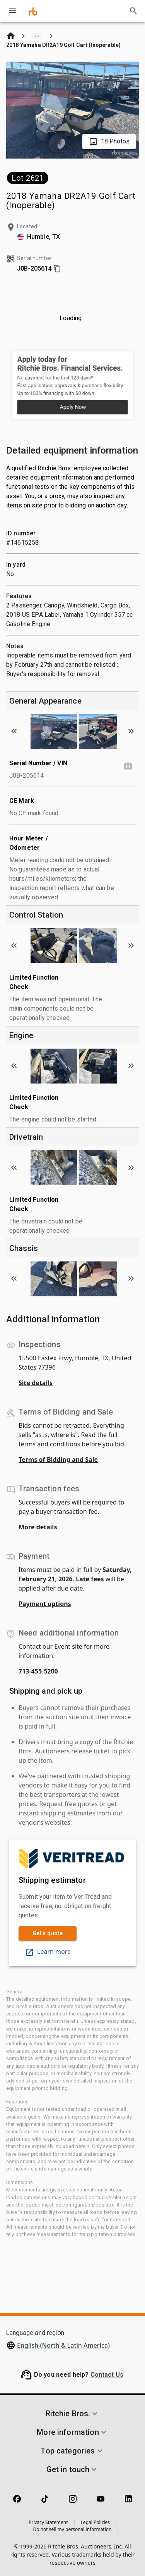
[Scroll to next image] (131, 731)
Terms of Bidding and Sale (58, 1459)
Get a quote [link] (48, 1933)
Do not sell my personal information (72, 2529)
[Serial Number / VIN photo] (128, 766)
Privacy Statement (48, 2522)
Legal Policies (95, 2522)
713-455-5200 (38, 1671)
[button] (72, 2413)
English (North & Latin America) (63, 2345)
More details (38, 1527)
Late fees (90, 1579)
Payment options (45, 1603)
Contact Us (107, 2374)
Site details (36, 1383)
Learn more (48, 1951)
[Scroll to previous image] (14, 731)
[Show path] (37, 36)
